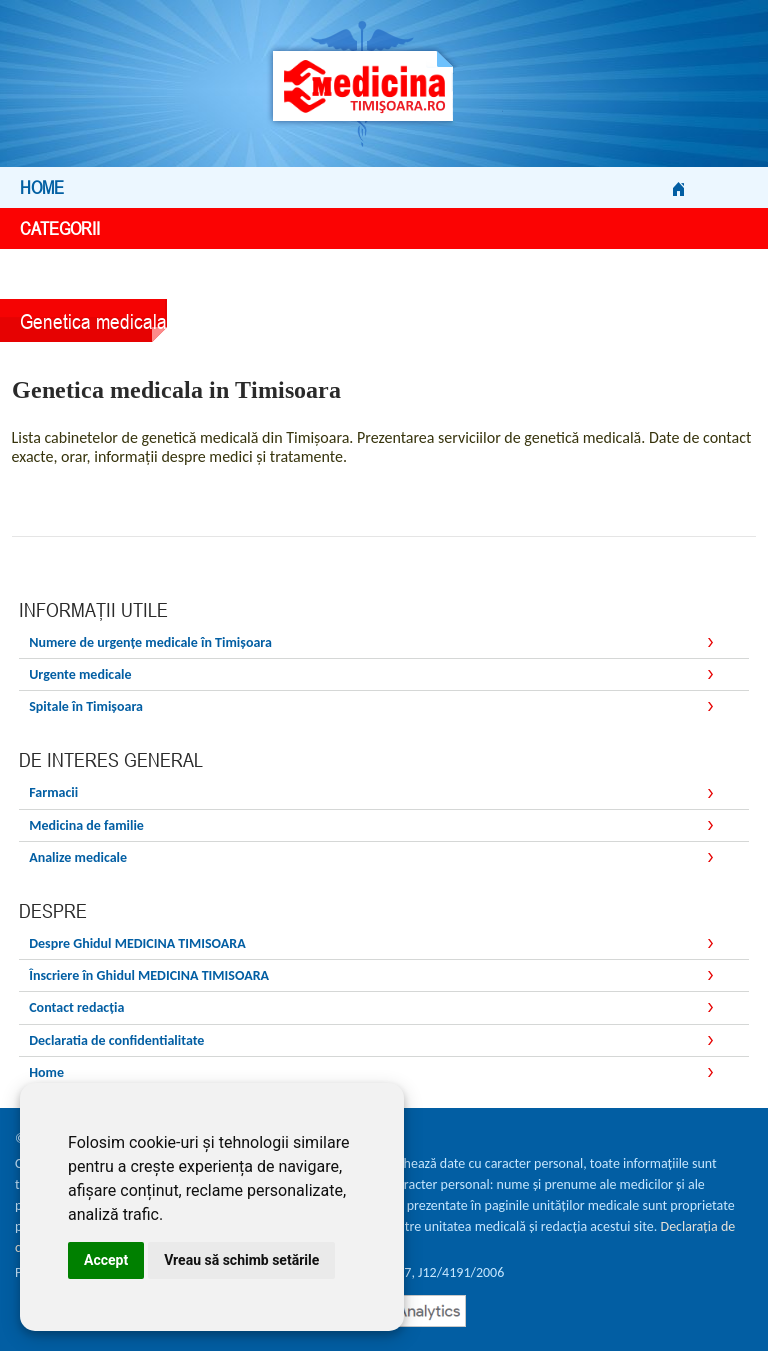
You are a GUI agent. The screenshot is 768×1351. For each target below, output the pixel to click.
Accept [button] (106, 1260)
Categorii (352, 228)
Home (352, 187)
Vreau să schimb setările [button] (241, 1260)
